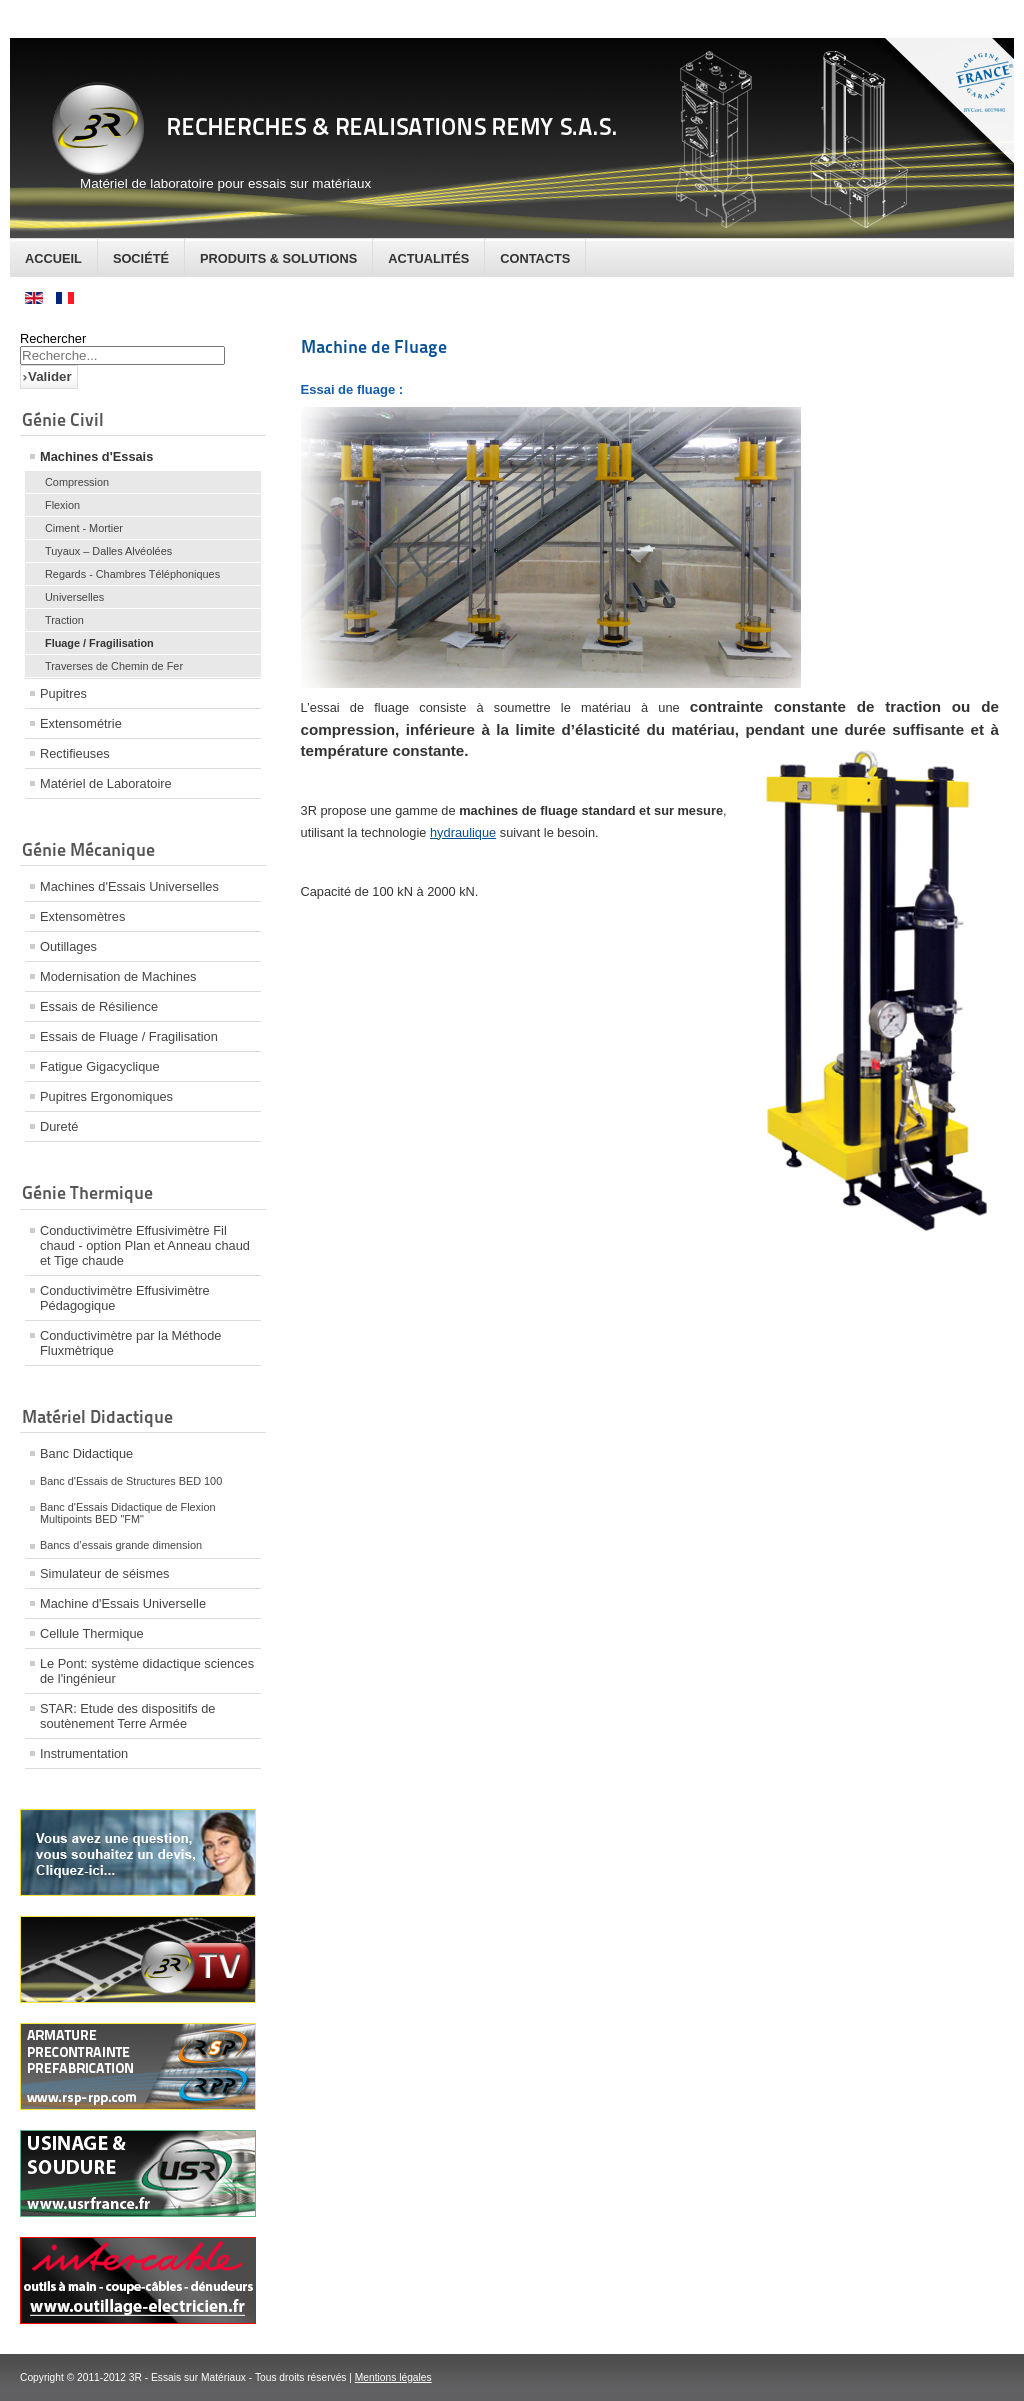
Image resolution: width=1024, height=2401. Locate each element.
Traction (64, 620)
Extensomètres (82, 916)
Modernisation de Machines (118, 976)
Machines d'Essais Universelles (129, 886)
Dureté (59, 1126)
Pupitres (63, 693)
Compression (77, 482)
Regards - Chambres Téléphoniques (132, 574)
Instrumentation (84, 1753)
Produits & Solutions (278, 258)
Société (141, 258)
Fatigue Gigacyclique (100, 1066)
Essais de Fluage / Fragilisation (129, 1036)
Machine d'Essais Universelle (123, 1603)
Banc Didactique (86, 1453)
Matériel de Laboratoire (106, 783)
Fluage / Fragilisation (99, 643)
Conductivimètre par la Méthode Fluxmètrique (130, 1343)
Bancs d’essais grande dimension (121, 1545)
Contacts (535, 258)
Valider (50, 376)
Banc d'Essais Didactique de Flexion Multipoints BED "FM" (128, 1513)
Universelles (74, 597)
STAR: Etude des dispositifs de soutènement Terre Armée (127, 1716)
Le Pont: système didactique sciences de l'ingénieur (147, 1671)
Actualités (428, 258)
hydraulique (463, 832)
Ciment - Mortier (84, 528)
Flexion (62, 505)
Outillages (68, 946)
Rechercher (53, 338)
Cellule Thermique (92, 1633)
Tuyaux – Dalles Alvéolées (108, 551)
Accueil (53, 258)
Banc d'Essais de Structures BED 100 (131, 1481)
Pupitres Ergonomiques (106, 1096)
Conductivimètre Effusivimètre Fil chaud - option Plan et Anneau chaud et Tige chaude (145, 1245)
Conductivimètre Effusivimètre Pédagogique (125, 1298)
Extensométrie (81, 723)
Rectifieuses (75, 753)
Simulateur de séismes (104, 1573)
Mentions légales (393, 2377)
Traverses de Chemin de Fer (114, 666)
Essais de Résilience (99, 1006)
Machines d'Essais (96, 456)
